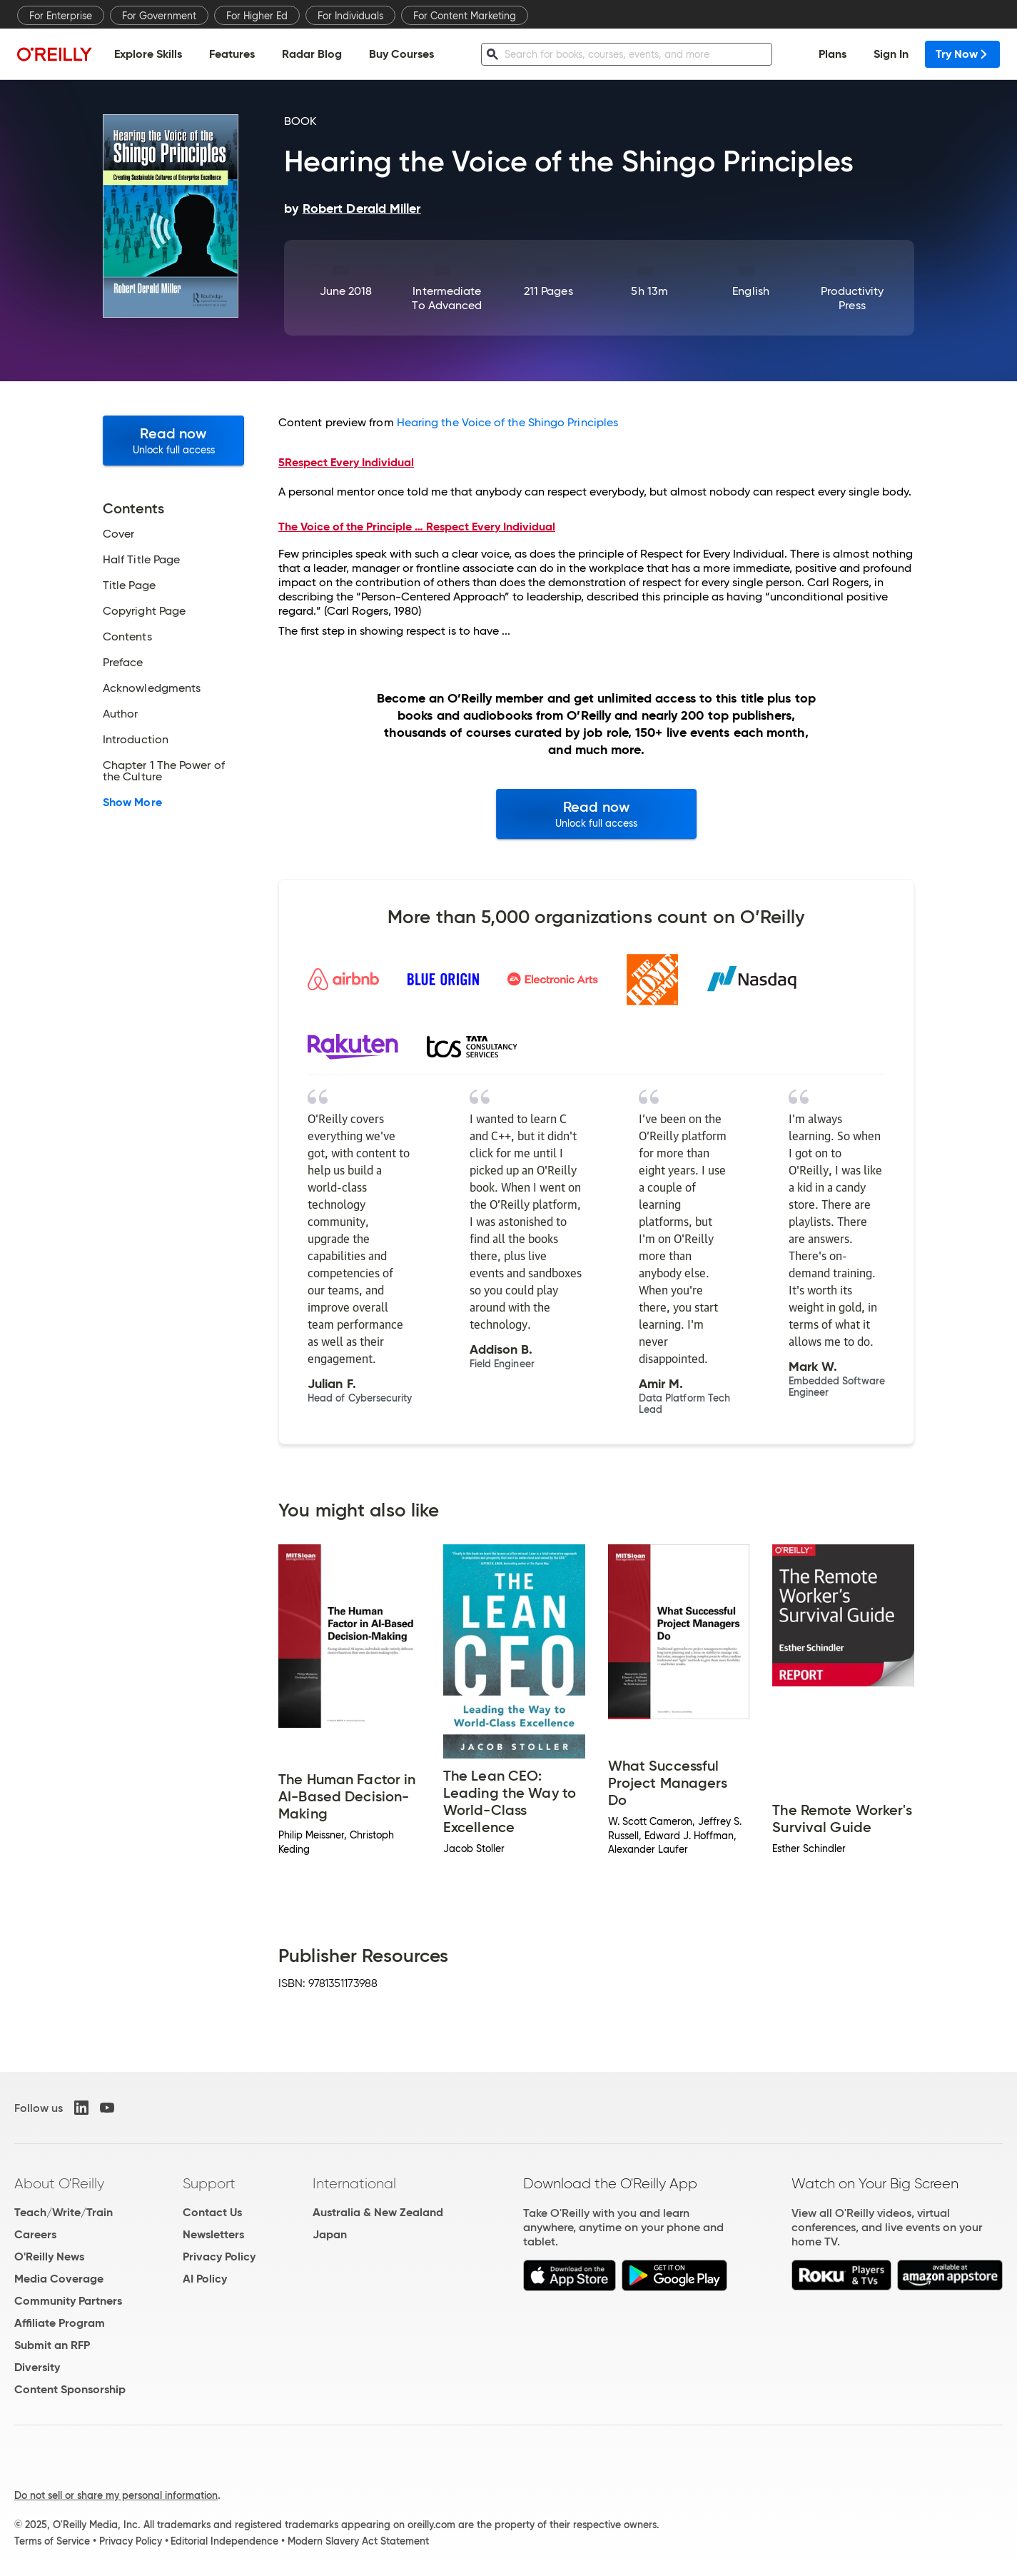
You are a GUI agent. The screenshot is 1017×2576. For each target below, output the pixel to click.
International (354, 2183)
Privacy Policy (219, 2256)
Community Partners (68, 2300)
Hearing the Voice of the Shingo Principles (507, 422)
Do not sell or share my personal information (116, 2495)
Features (232, 53)
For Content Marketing (464, 15)
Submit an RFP (52, 2345)
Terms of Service (52, 2541)
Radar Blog (312, 53)
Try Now (962, 53)
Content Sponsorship (70, 2389)
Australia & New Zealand (378, 2212)
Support (209, 2183)
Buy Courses (401, 53)
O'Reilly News (49, 2256)
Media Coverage (58, 2278)
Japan (330, 2234)
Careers (35, 2234)
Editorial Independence (224, 2541)
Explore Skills (148, 53)
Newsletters (213, 2234)
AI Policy (205, 2278)
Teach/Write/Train (63, 2212)
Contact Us (212, 2212)
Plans (832, 53)
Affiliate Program (59, 2322)
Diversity (37, 2367)
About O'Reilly (59, 2183)
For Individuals (350, 15)
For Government (159, 15)
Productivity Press (852, 298)
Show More (132, 802)
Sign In (891, 53)
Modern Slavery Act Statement (358, 2541)
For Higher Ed (257, 15)
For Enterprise (60, 15)
